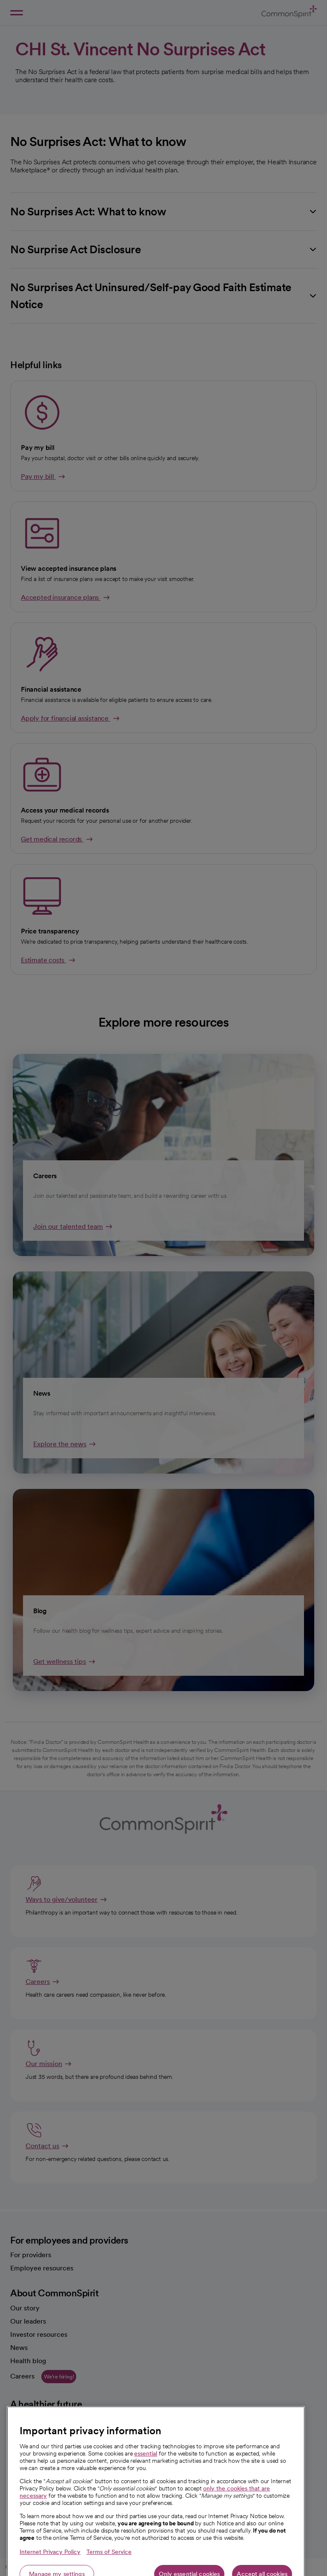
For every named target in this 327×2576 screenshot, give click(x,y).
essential (145, 2501)
